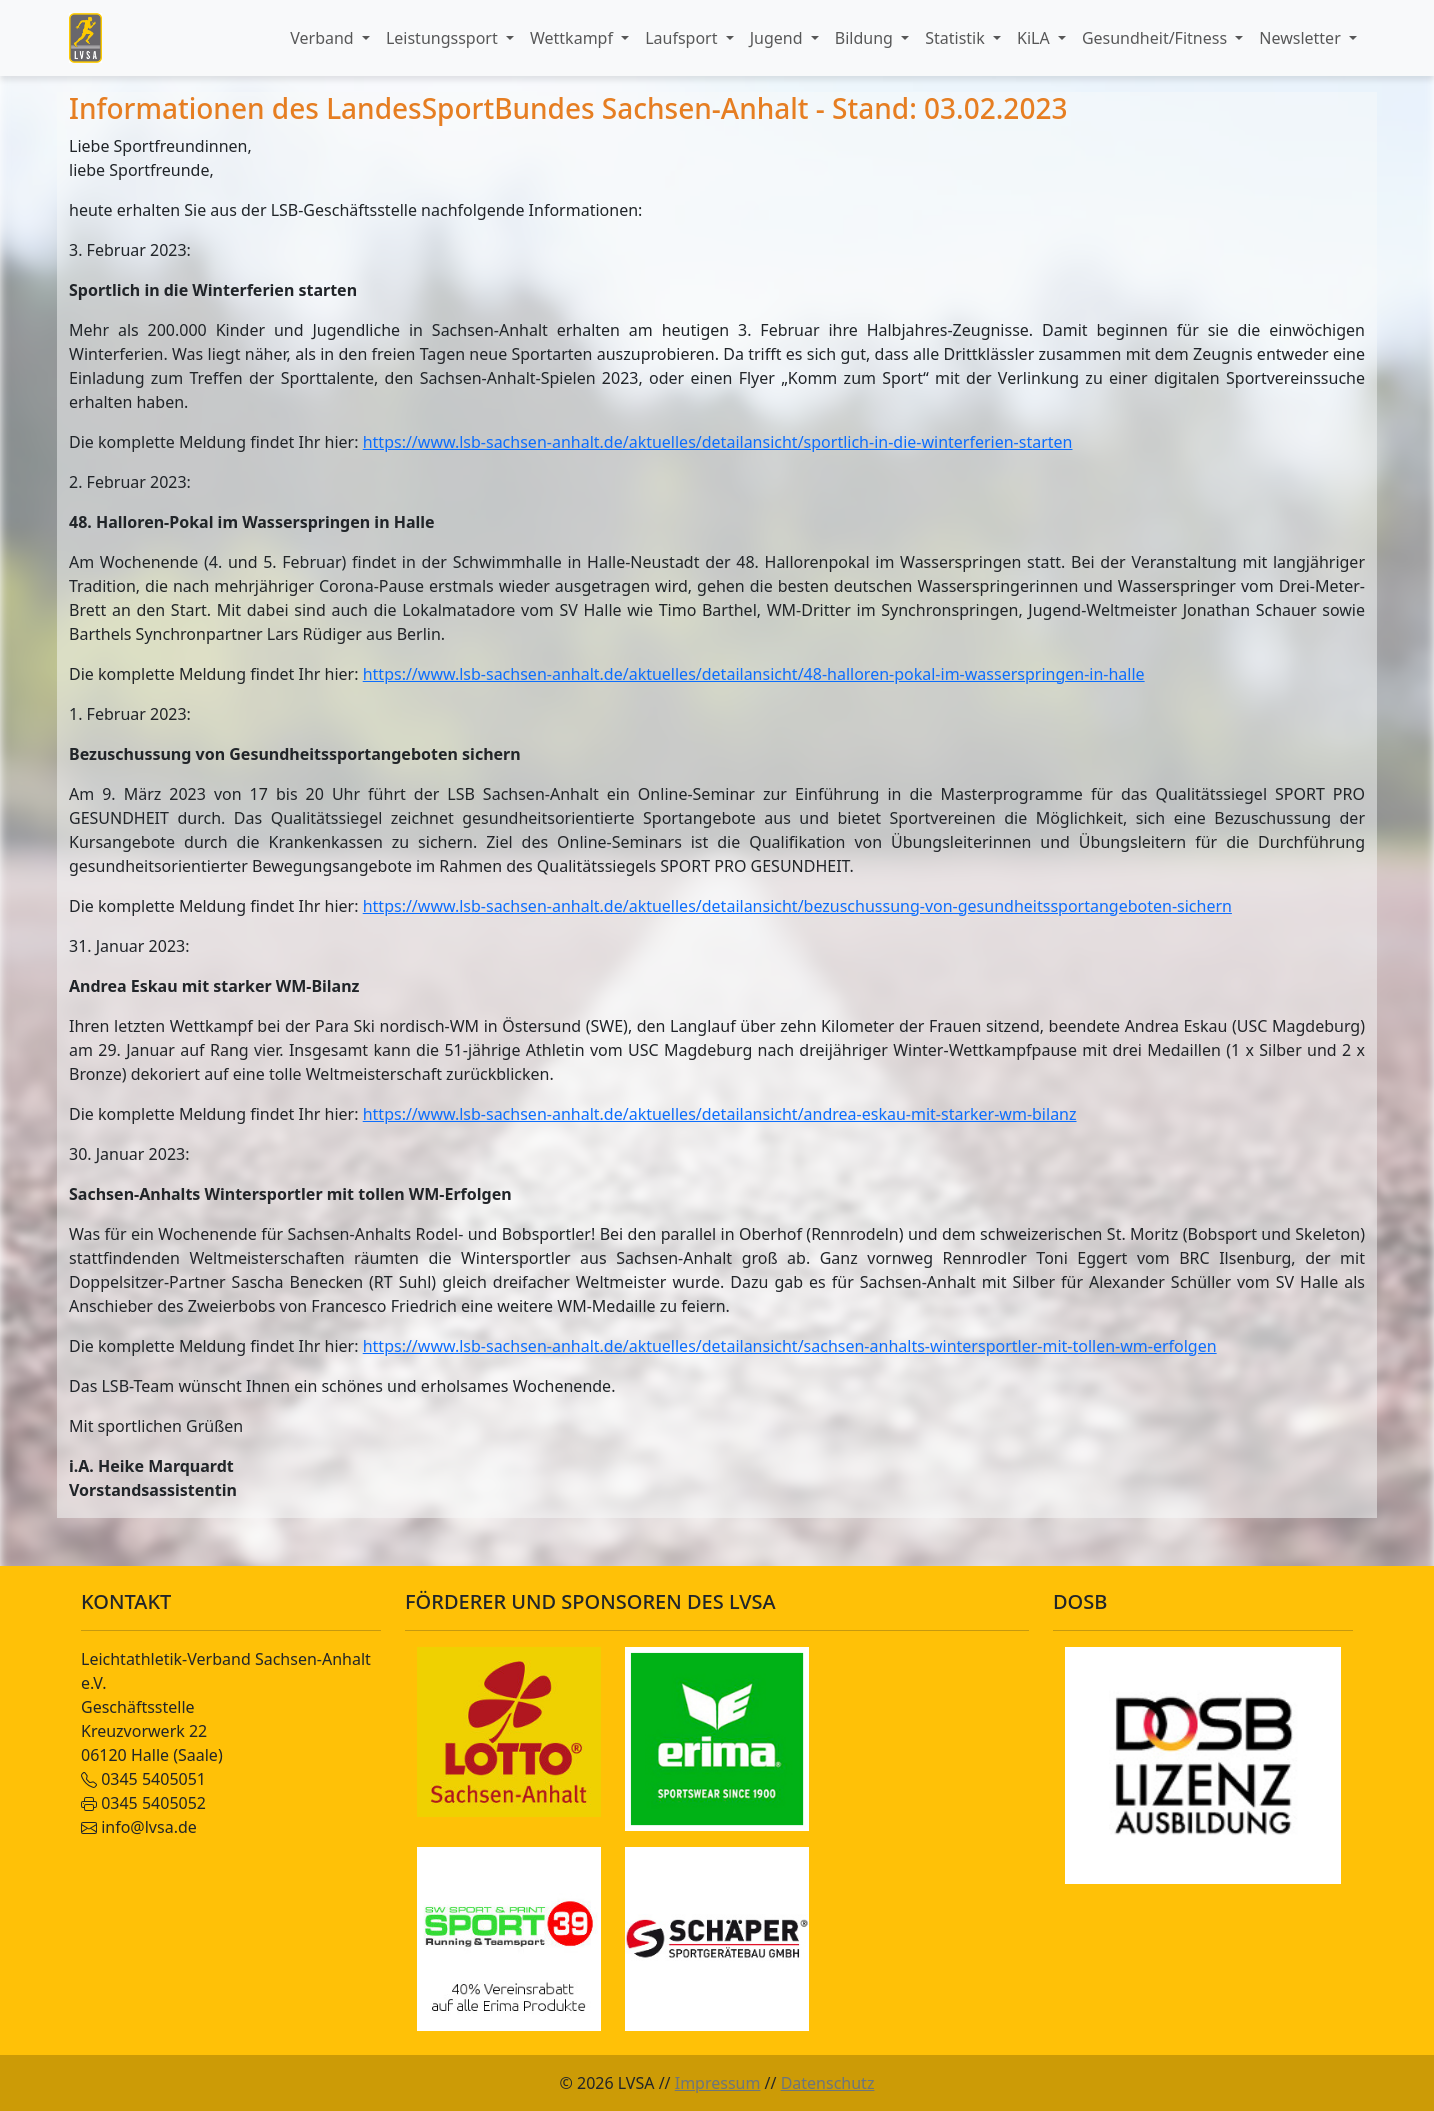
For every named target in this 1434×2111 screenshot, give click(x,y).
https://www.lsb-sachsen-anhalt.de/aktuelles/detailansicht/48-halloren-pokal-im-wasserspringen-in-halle (754, 674)
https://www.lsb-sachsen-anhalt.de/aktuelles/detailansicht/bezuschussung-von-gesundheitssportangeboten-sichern (797, 906)
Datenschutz (828, 2083)
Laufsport (683, 38)
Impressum (718, 2083)
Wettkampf (573, 38)
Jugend (778, 38)
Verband (324, 38)
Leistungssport (444, 38)
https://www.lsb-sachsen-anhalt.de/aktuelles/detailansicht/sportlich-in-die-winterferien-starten (718, 442)
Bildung (866, 38)
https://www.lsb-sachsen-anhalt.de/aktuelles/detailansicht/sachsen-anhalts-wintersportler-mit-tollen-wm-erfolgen (790, 1346)
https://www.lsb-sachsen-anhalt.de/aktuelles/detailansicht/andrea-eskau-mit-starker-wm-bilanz (720, 1114)
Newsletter (1302, 38)
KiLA (1035, 38)
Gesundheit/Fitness (1156, 38)
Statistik (957, 38)
